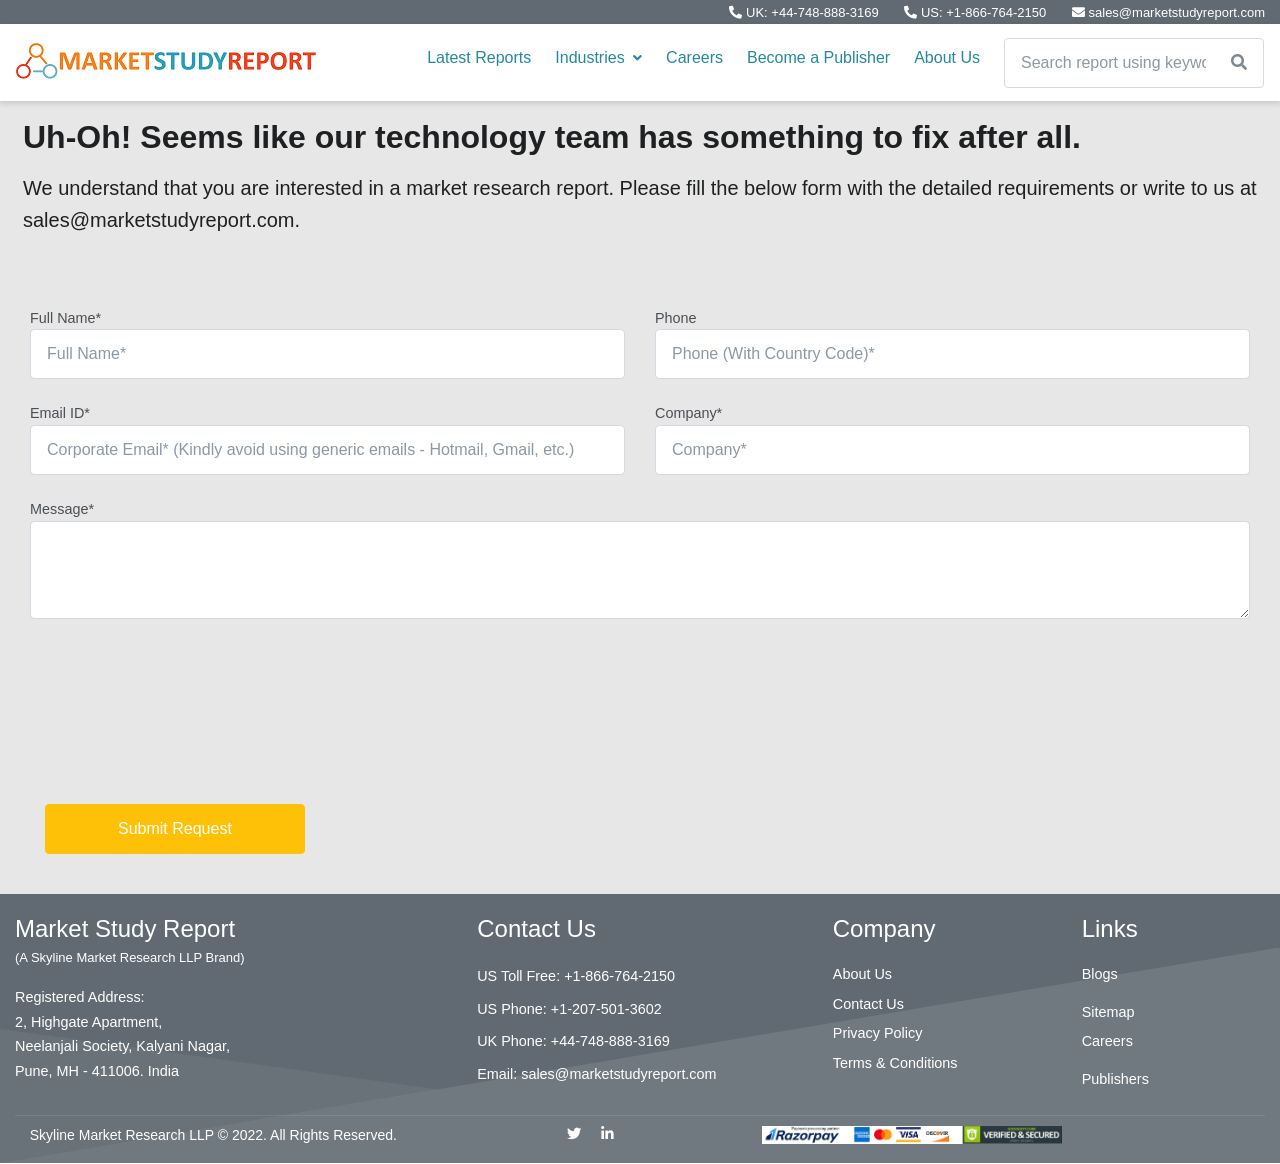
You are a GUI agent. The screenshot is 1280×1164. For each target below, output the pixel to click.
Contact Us (868, 1004)
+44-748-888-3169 (610, 1041)
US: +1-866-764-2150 (977, 12)
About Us (947, 57)
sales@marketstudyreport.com (1168, 12)
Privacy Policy (878, 1033)
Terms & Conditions (895, 1063)
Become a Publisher (818, 57)
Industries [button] (598, 57)
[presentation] (182, 719)
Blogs (1100, 974)
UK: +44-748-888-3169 (805, 12)
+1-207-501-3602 (606, 1009)
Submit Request (175, 828)
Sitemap (1108, 1012)
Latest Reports (479, 57)
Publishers (1115, 1079)
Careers (694, 57)
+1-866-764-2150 (619, 976)
